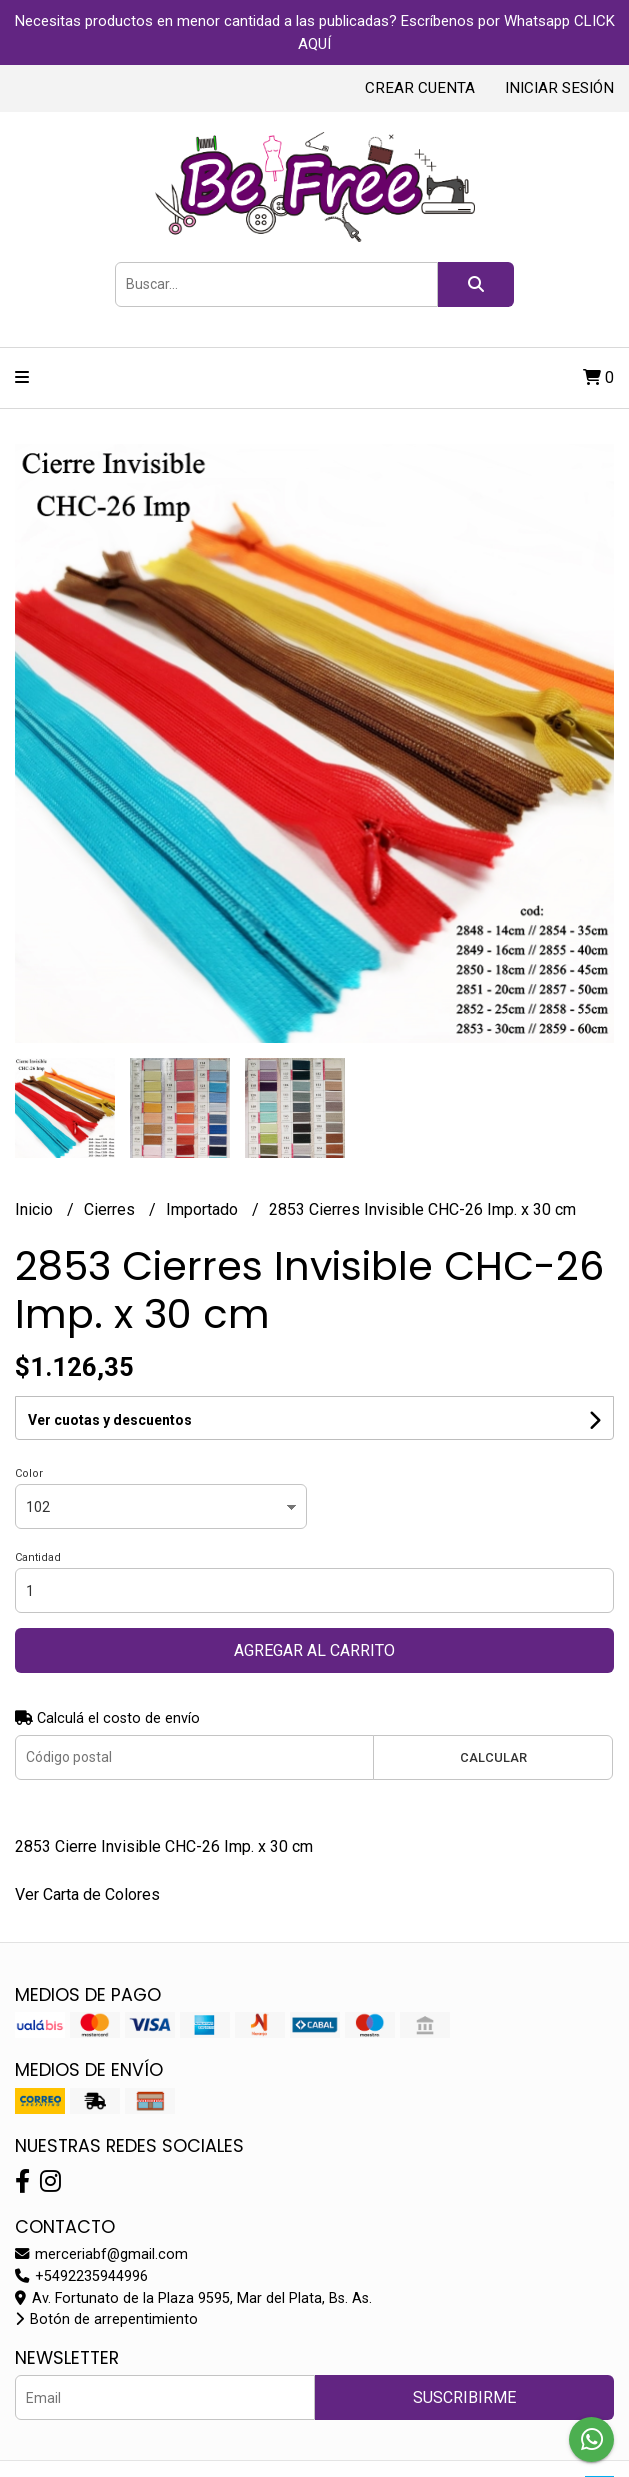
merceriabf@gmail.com (101, 2254)
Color (29, 1473)
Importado (204, 1209)
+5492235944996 (81, 2276)
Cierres (111, 1209)
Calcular (493, 1757)
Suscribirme (464, 2397)
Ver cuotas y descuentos (110, 1420)
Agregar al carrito (314, 1650)
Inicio (36, 1209)
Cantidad (38, 1557)
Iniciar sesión (559, 88)
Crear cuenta (420, 88)
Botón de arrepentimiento (106, 2319)
